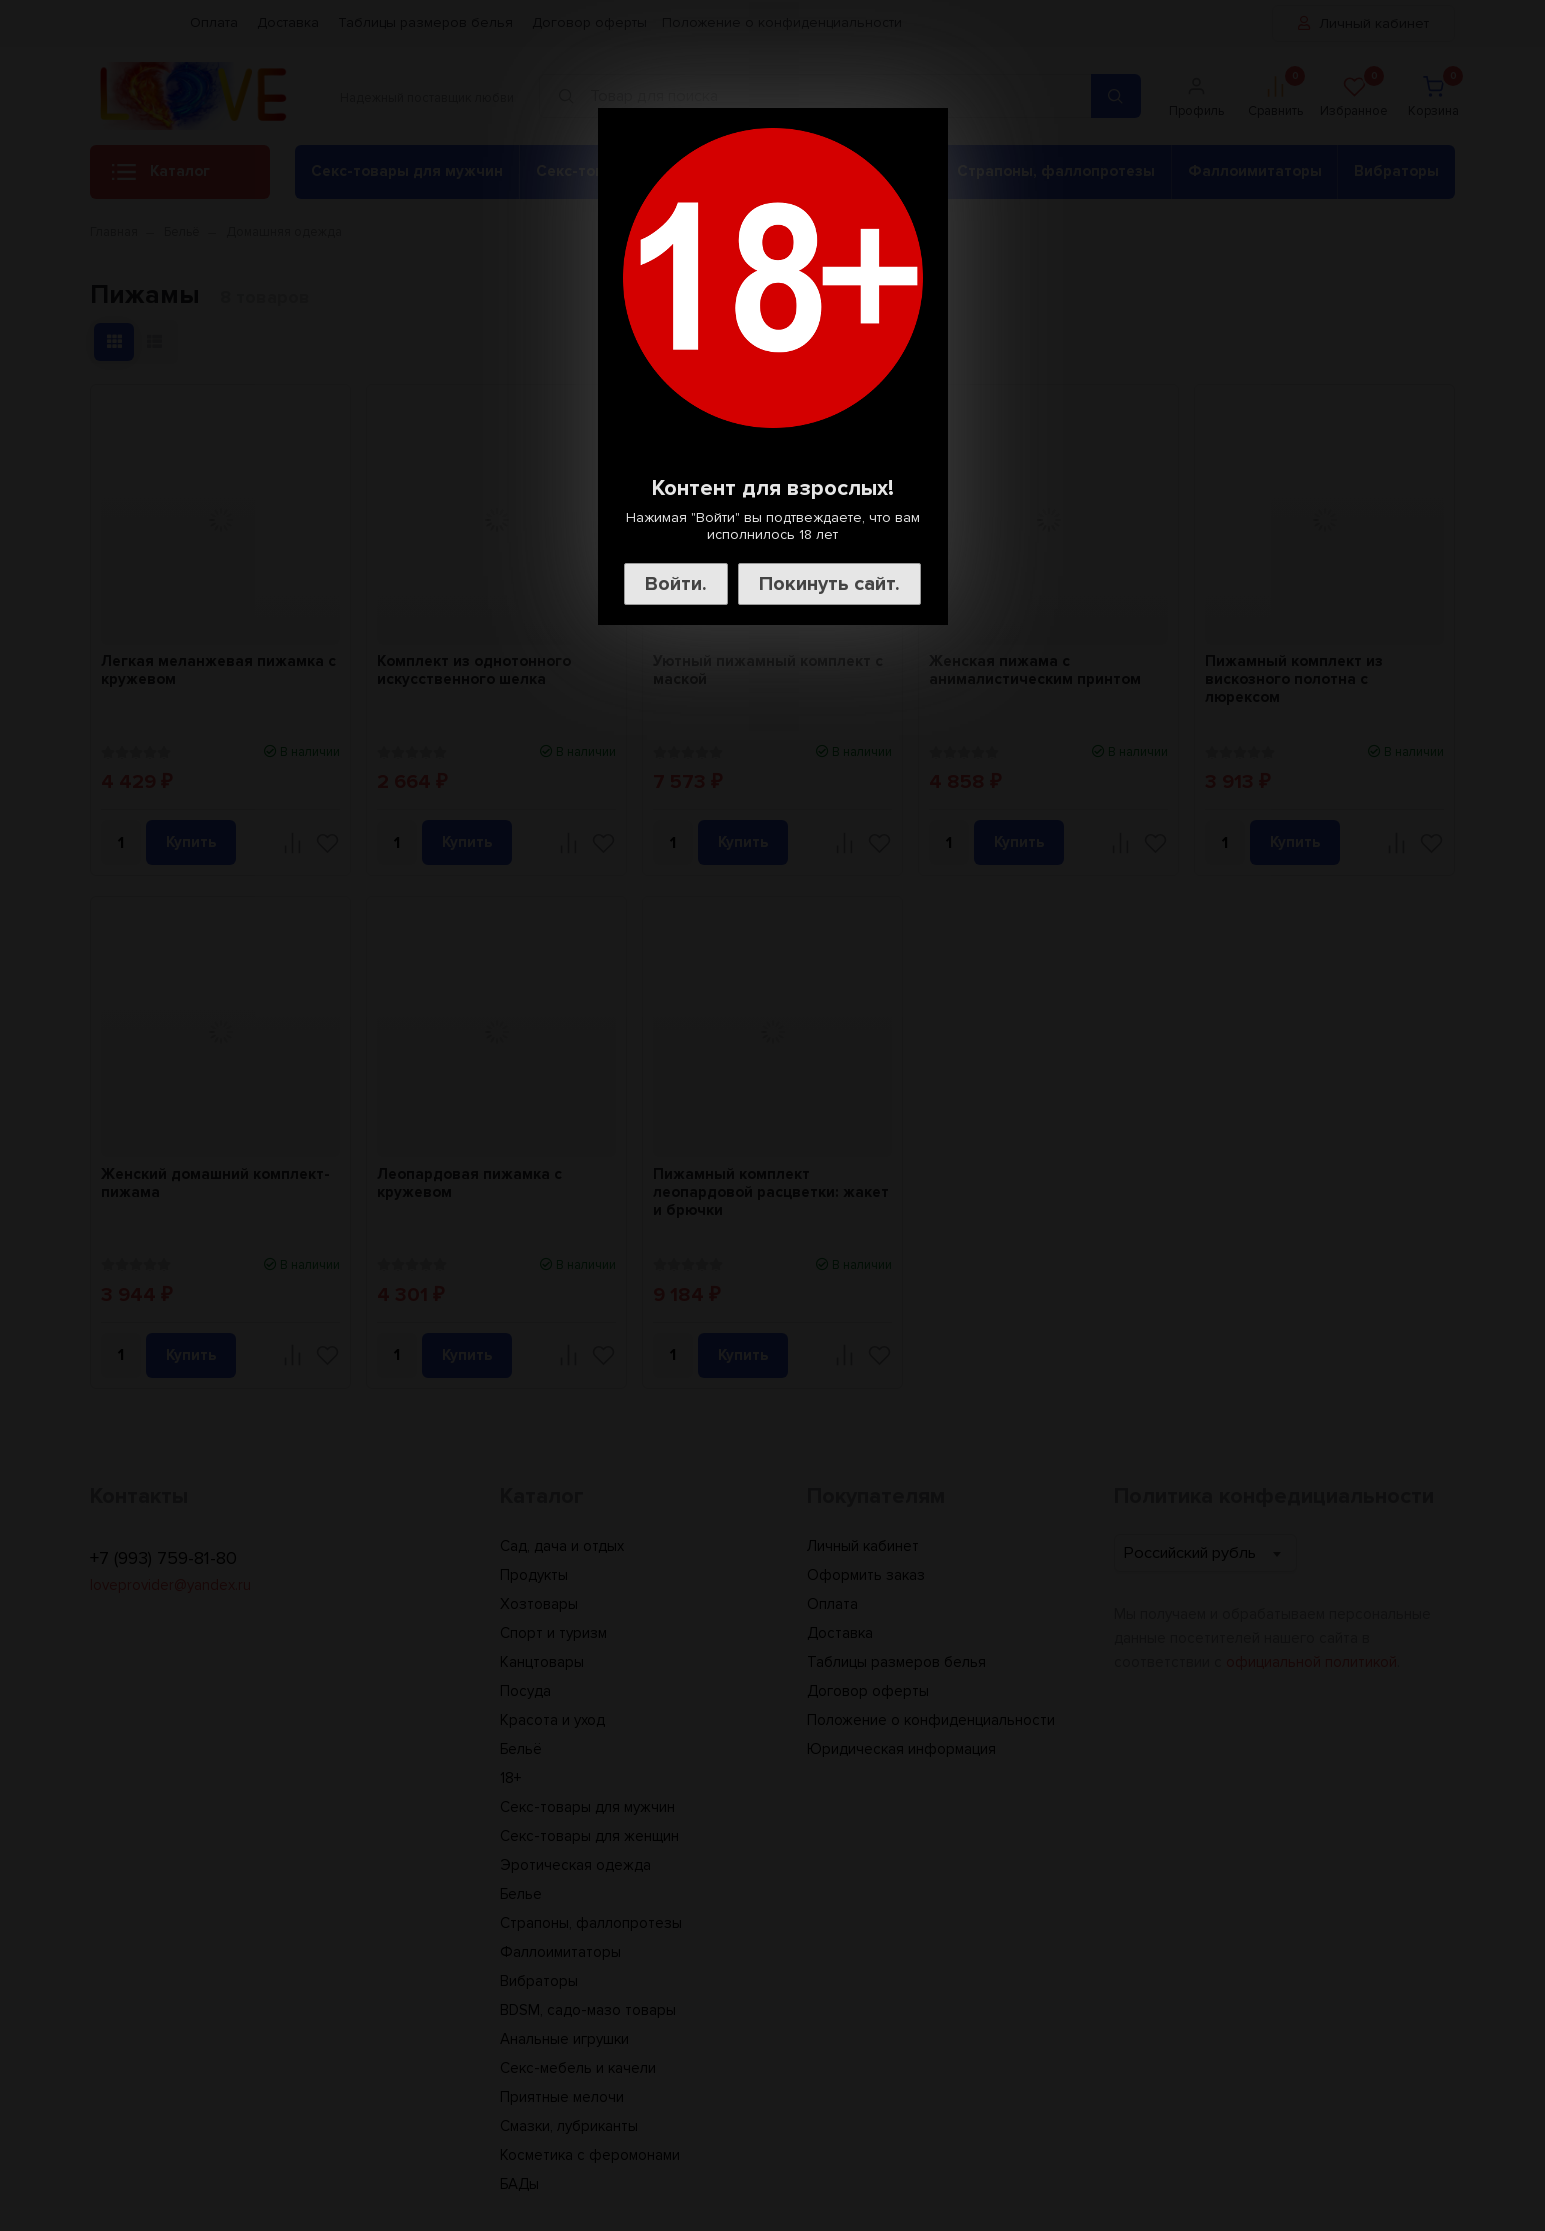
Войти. (676, 584)
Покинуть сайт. (829, 584)
